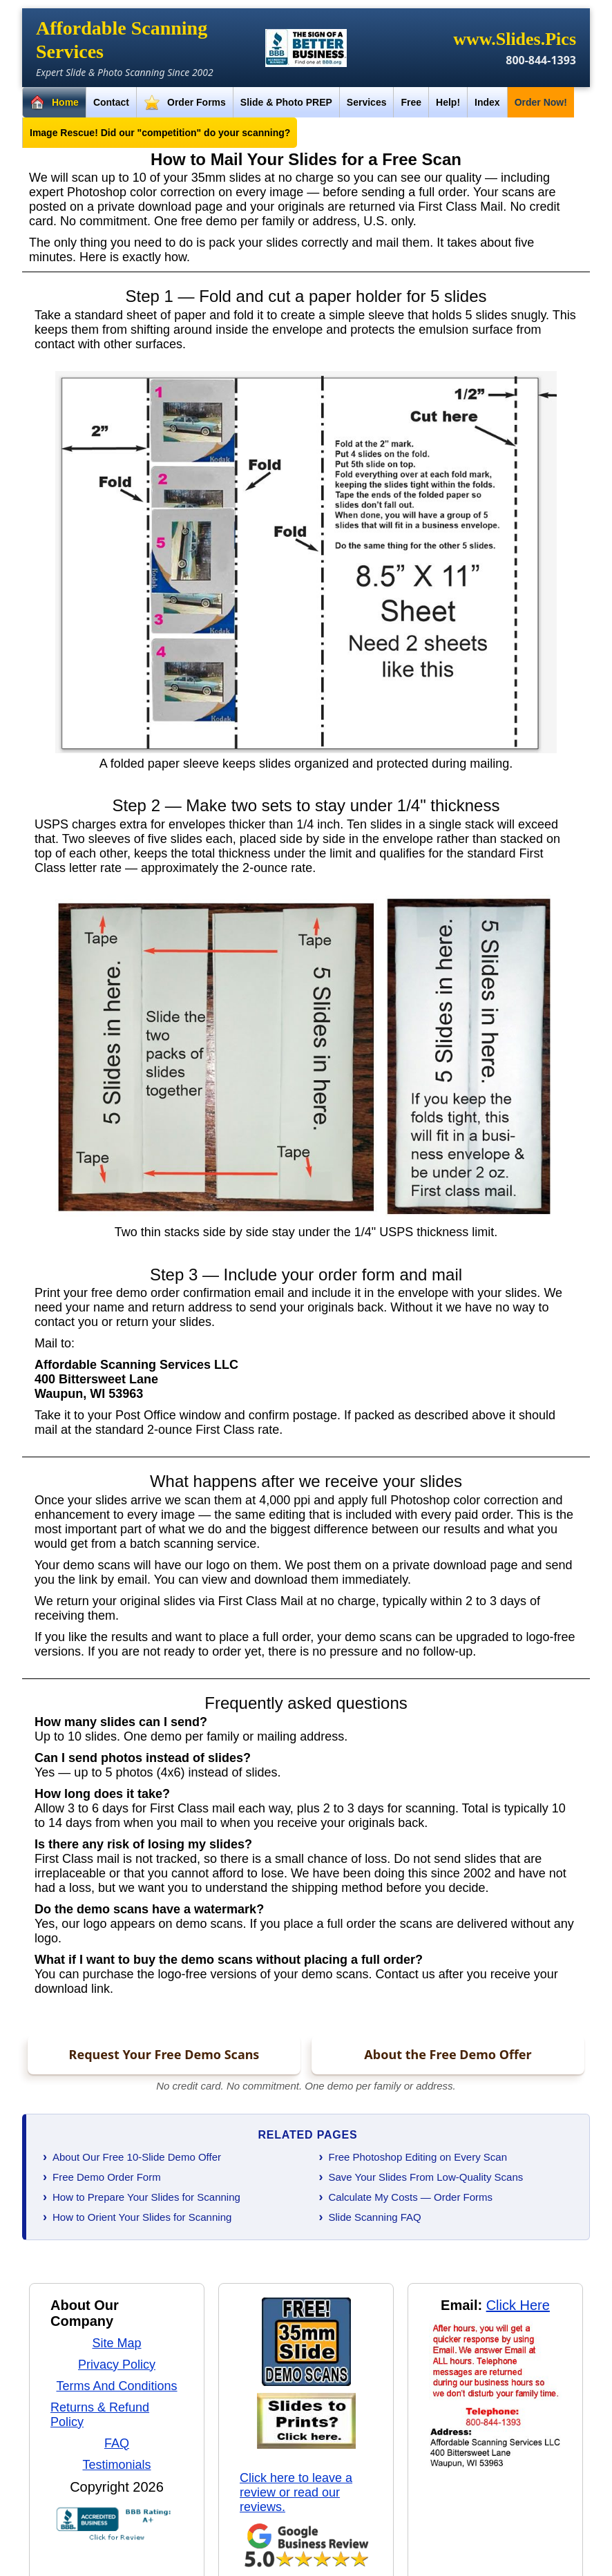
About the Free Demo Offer (447, 2054)
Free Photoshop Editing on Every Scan (418, 2157)
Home (54, 103)
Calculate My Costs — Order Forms (411, 2197)
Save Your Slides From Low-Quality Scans (426, 2177)
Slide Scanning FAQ (375, 2217)
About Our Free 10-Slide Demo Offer (136, 2157)
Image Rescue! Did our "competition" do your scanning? (160, 132)
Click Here (518, 2305)
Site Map (116, 2343)
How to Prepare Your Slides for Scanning (146, 2197)
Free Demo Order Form (106, 2177)
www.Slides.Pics (514, 39)
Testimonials (116, 2465)
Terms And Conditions (116, 2386)
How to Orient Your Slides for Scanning (141, 2217)
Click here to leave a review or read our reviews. (296, 2492)
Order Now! (541, 102)
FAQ (116, 2443)
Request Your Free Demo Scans (164, 2054)
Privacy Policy (116, 2364)
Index (487, 102)
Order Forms (185, 103)
